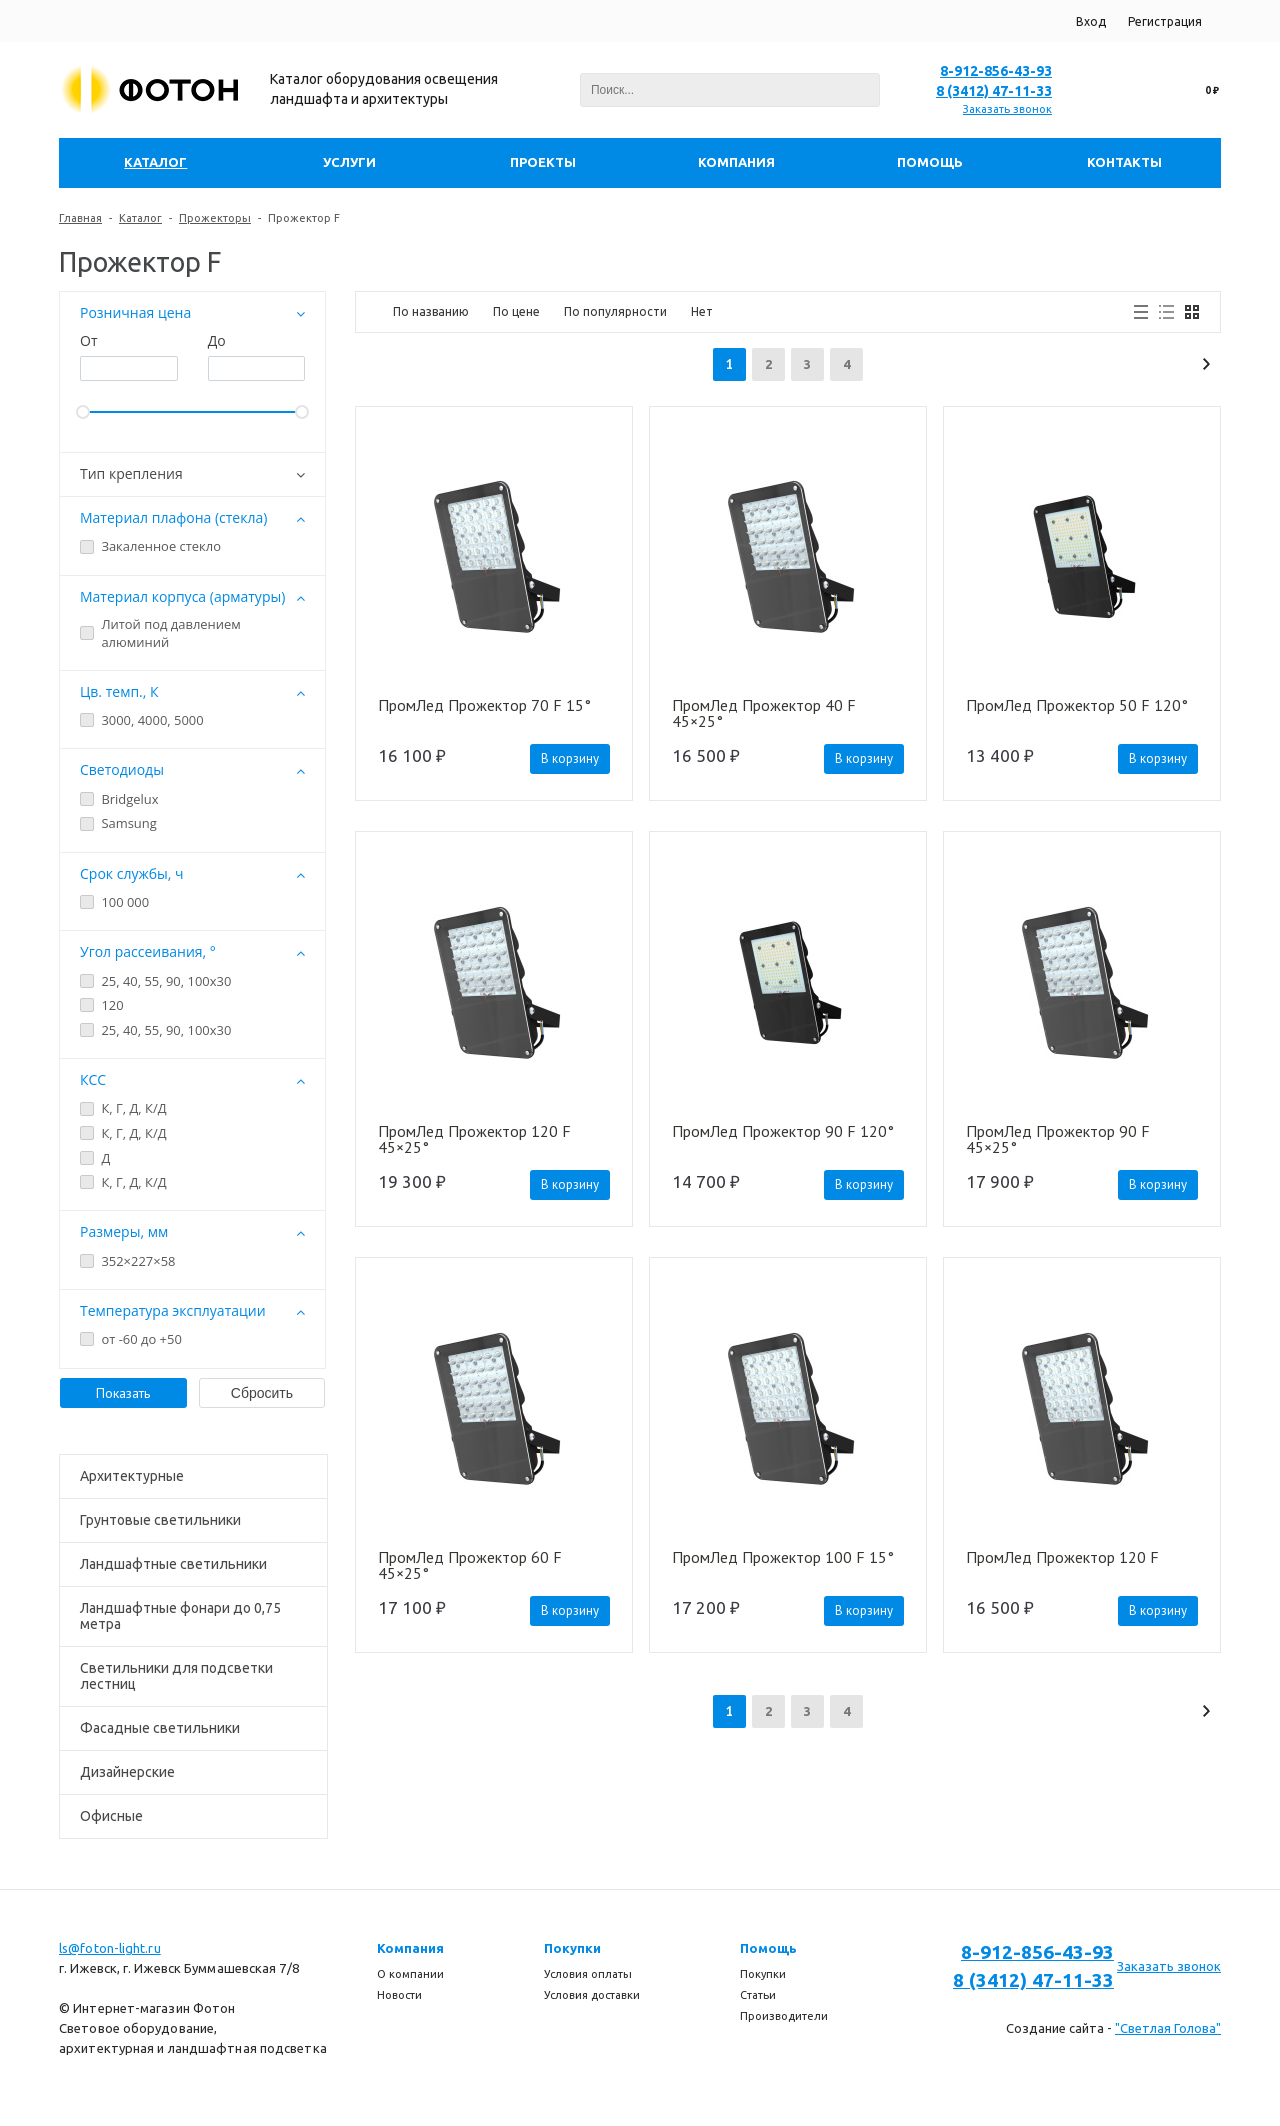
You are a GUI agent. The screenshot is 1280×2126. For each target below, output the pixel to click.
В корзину (570, 758)
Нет (702, 311)
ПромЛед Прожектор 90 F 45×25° (1058, 1139)
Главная (80, 218)
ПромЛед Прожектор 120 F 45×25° (474, 1139)
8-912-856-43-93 (996, 71)
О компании (410, 1974)
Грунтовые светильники (160, 1520)
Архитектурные (132, 1476)
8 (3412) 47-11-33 (994, 91)
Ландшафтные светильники (173, 1564)
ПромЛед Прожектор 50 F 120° (1077, 706)
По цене (516, 311)
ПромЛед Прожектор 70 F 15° (484, 706)
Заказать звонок (1007, 109)
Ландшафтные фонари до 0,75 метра (180, 1616)
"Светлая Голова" (1168, 2028)
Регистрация (1165, 21)
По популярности (615, 311)
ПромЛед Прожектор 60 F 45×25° (470, 1565)
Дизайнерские (127, 1772)
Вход (1091, 21)
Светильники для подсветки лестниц (176, 1676)
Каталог (140, 218)
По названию (431, 311)
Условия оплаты (588, 1974)
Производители (784, 2016)
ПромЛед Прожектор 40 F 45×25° (764, 713)
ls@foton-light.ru (110, 1948)
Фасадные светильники (160, 1728)
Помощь (768, 1948)
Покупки (572, 1948)
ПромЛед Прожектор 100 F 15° (783, 1558)
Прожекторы (215, 218)
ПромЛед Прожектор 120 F (1062, 1558)
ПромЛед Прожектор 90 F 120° (783, 1132)
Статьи (758, 1995)
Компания (410, 1948)
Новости (399, 1995)
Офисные (111, 1816)
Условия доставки (592, 1995)
